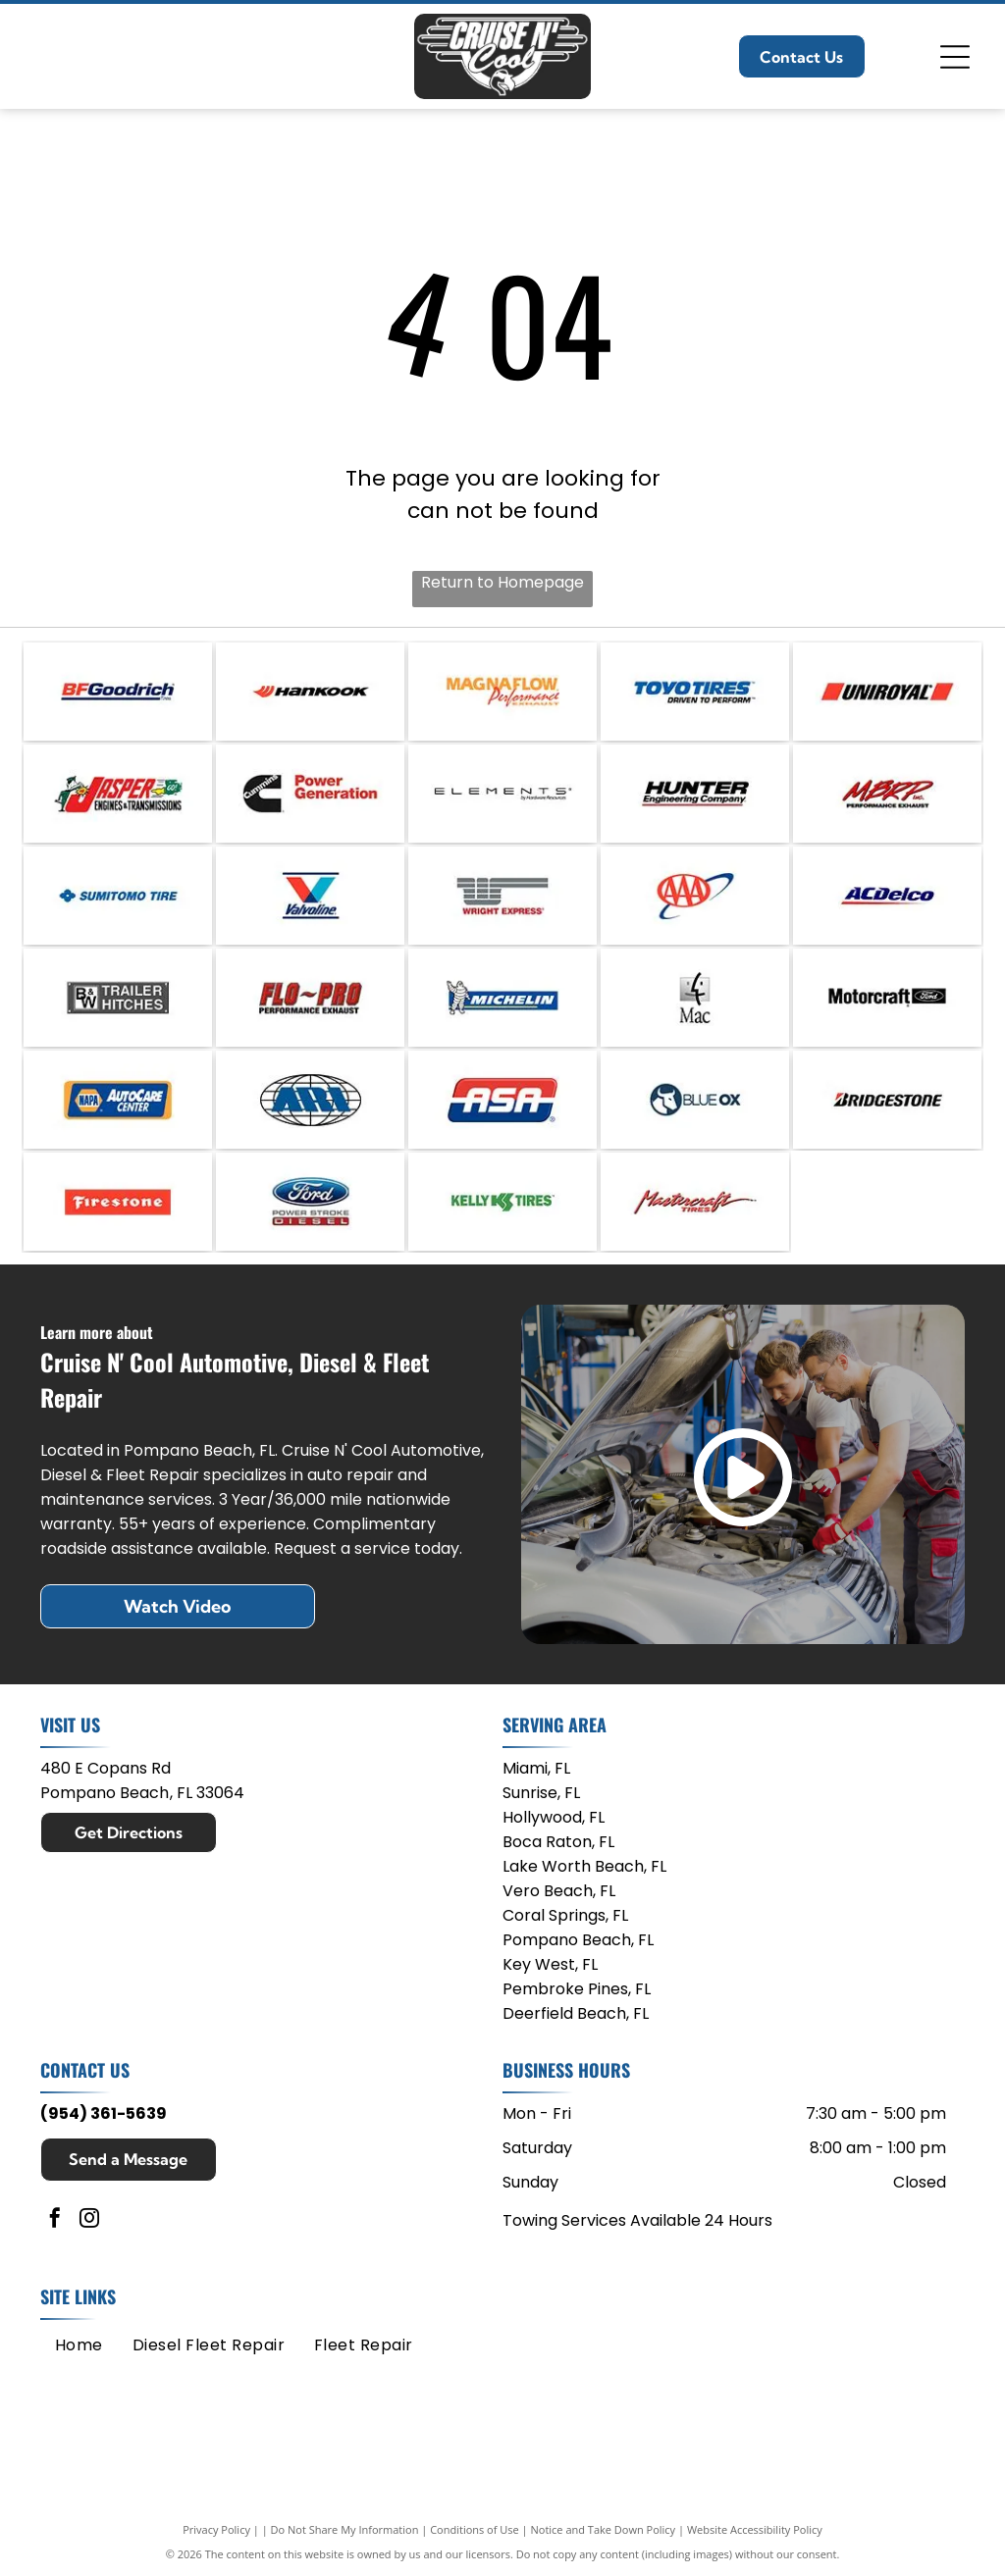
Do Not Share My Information (345, 2529)
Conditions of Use (474, 2529)
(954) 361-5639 (103, 2113)
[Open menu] (955, 57)
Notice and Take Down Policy (603, 2529)
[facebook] (55, 2220)
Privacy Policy (216, 2529)
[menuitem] (79, 2345)
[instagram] (89, 2220)
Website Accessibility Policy (754, 2529)
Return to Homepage (502, 582)
